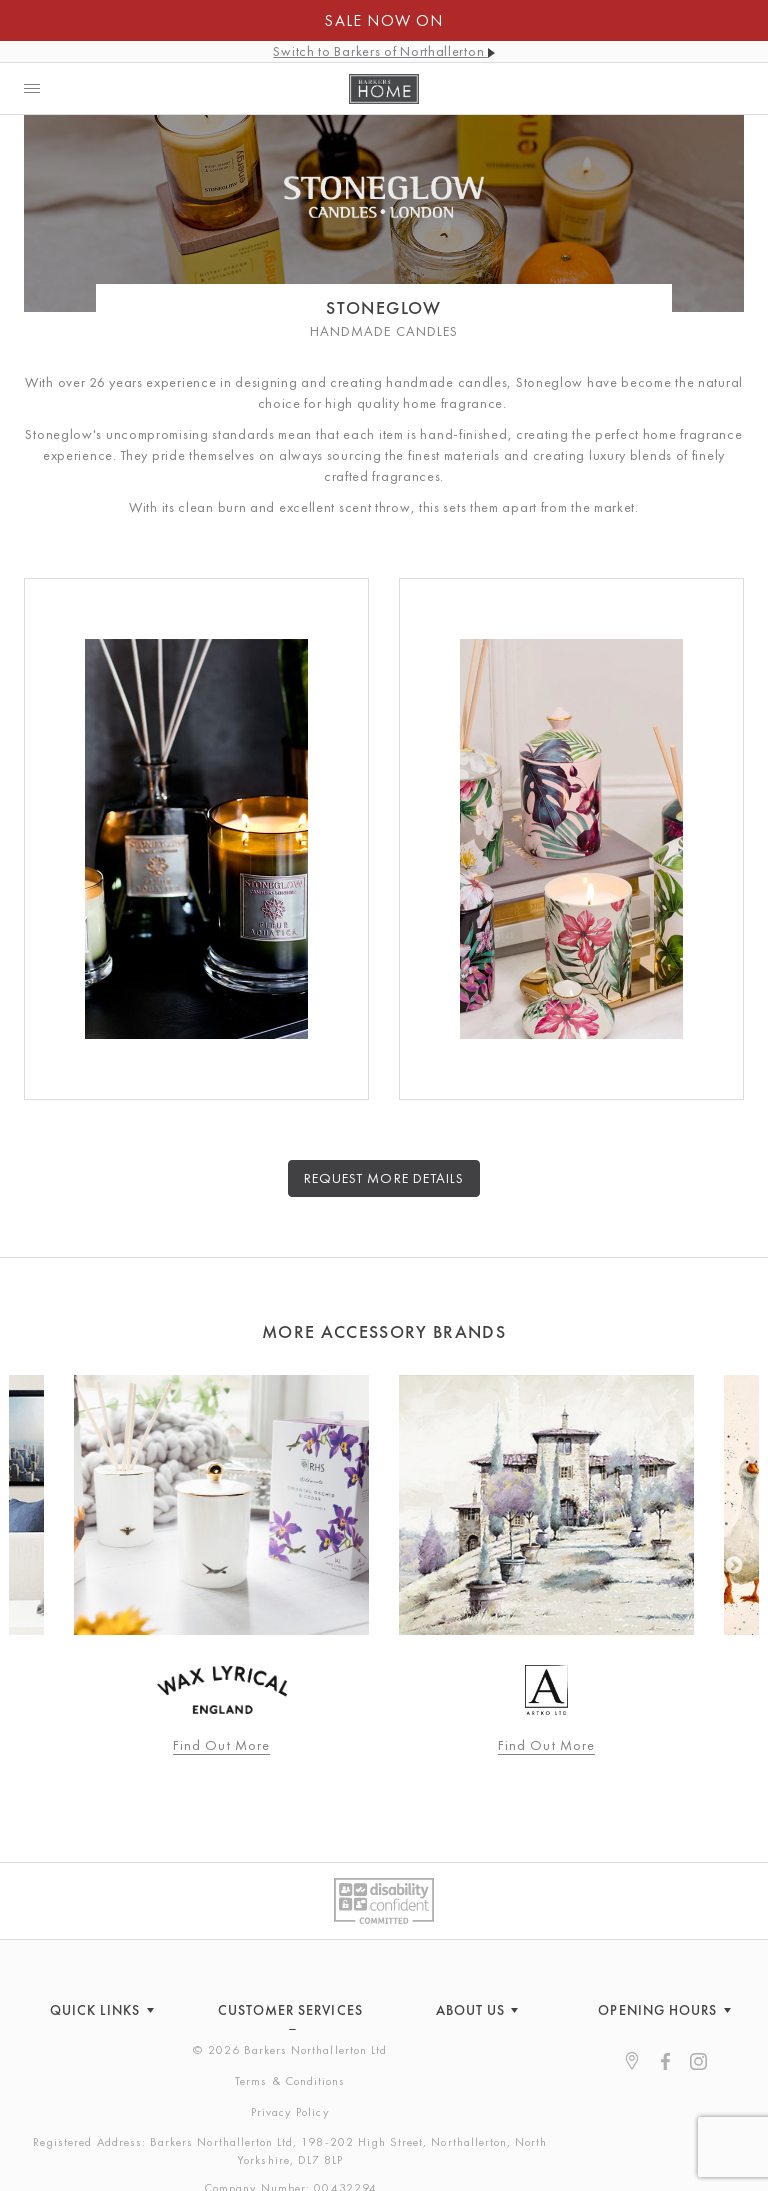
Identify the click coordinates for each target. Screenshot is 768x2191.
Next (734, 1566)
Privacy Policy (290, 2112)
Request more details (384, 1178)
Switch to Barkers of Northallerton (383, 51)
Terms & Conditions (290, 2081)
